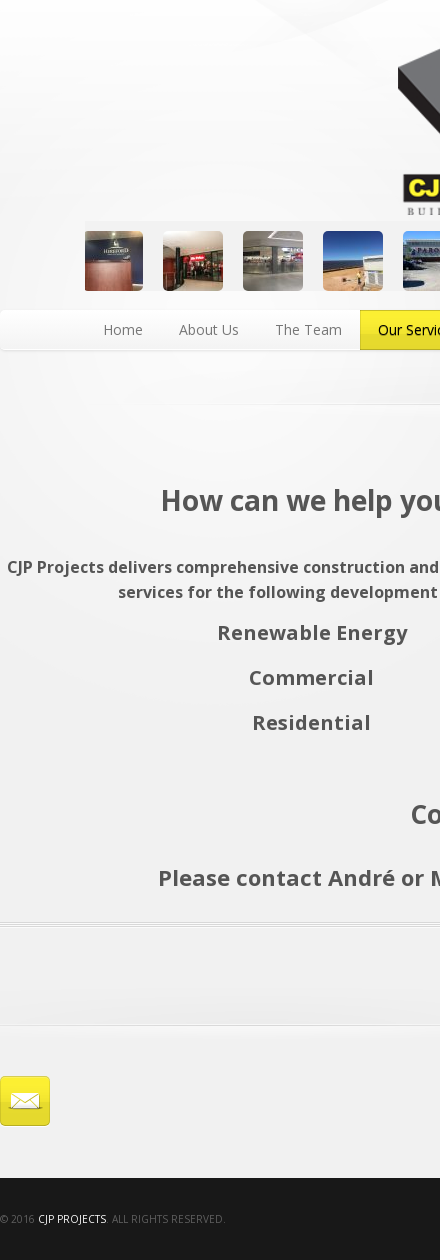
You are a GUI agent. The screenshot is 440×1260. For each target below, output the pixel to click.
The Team (308, 329)
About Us (209, 329)
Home (123, 329)
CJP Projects (72, 1219)
